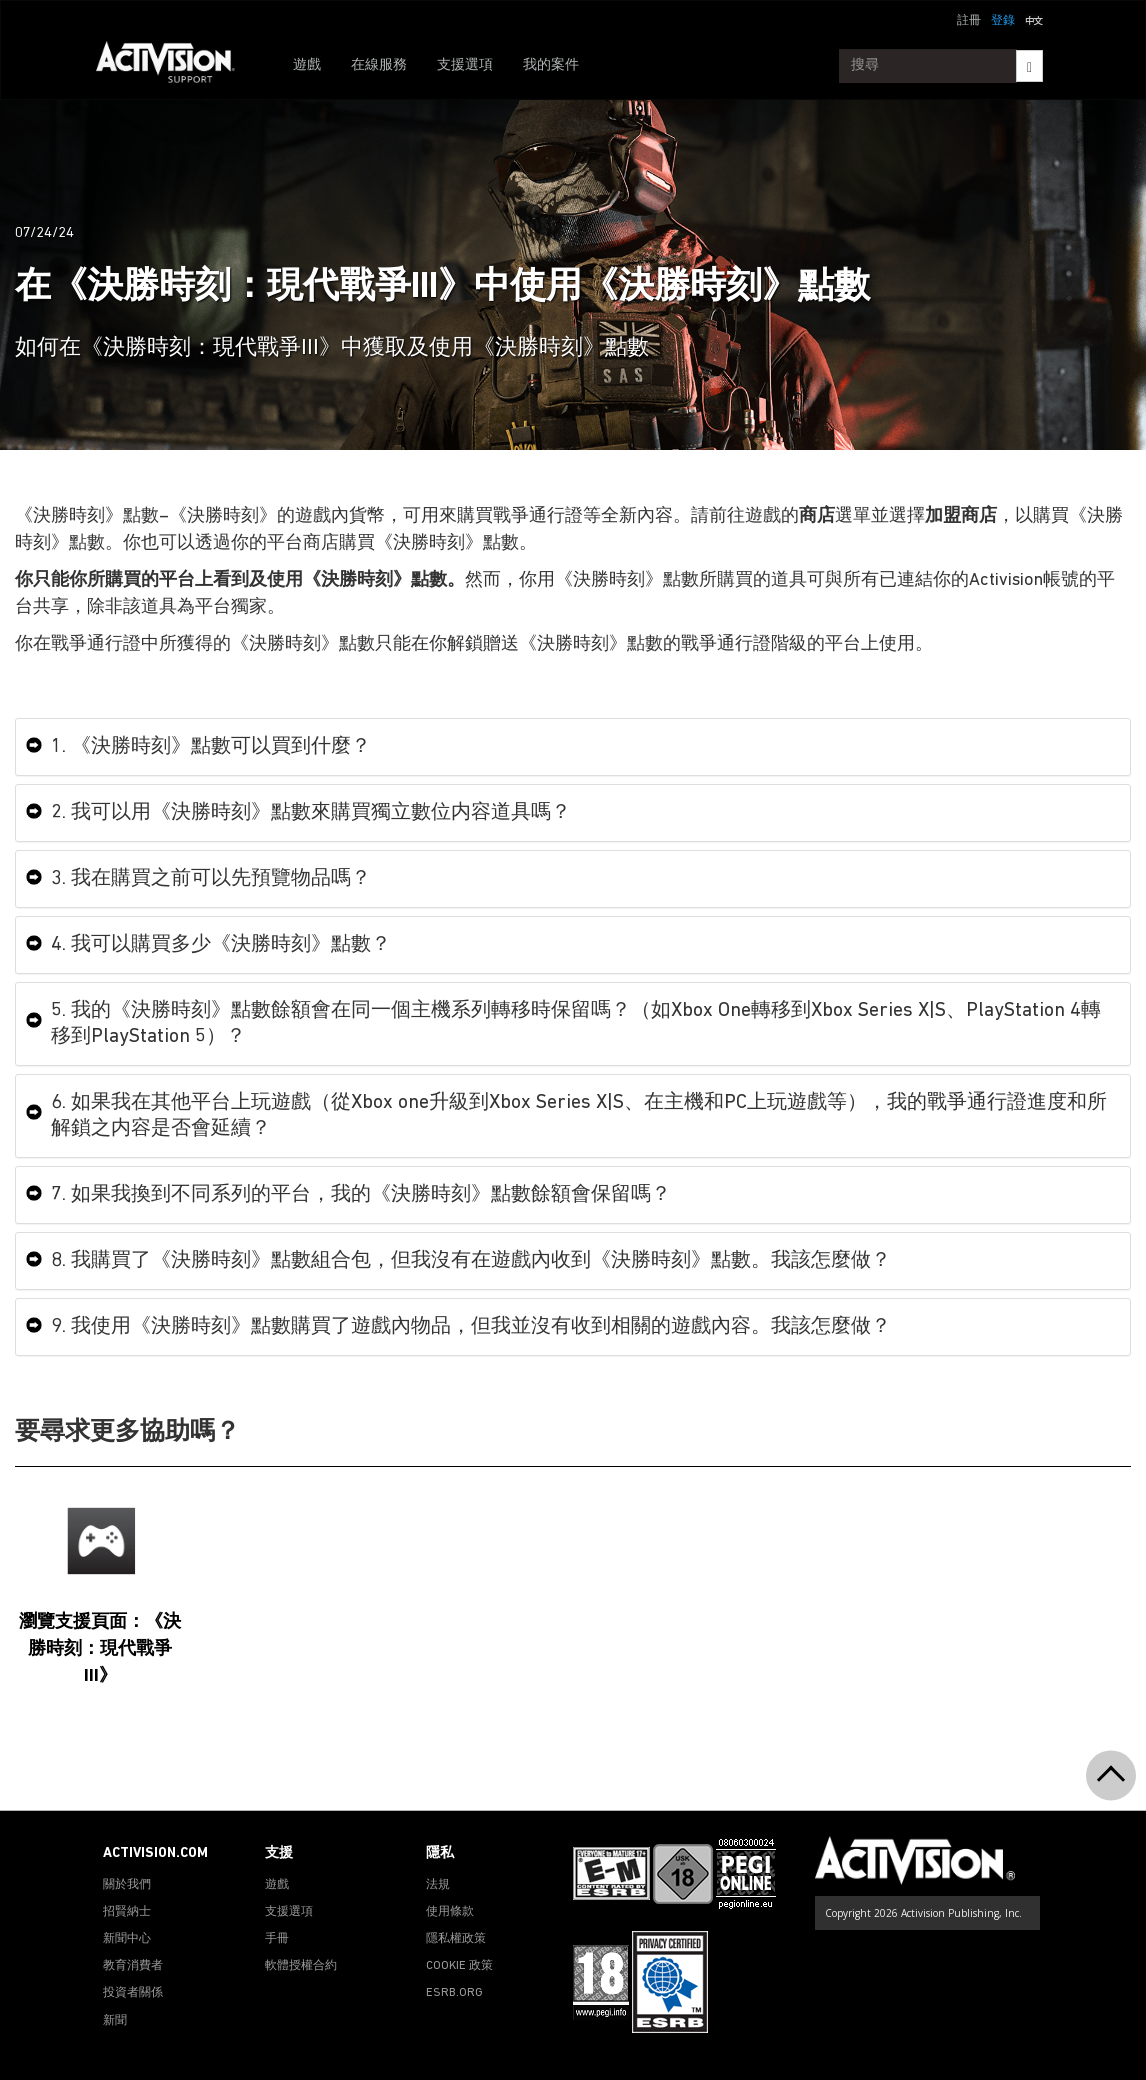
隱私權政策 (456, 1939)
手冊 (277, 1939)
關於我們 (127, 1885)
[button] (1034, 19)
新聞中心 (127, 1939)
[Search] (1029, 66)
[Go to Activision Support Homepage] (175, 66)
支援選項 (465, 65)
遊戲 (307, 65)
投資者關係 (133, 1993)
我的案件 (551, 65)
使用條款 (450, 1912)
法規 (438, 1885)
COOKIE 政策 (459, 1966)
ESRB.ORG (454, 1993)
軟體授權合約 (301, 1966)
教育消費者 (133, 1966)
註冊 (969, 21)
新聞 (115, 2021)
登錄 (1003, 21)
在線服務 (379, 65)
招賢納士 (127, 1912)
